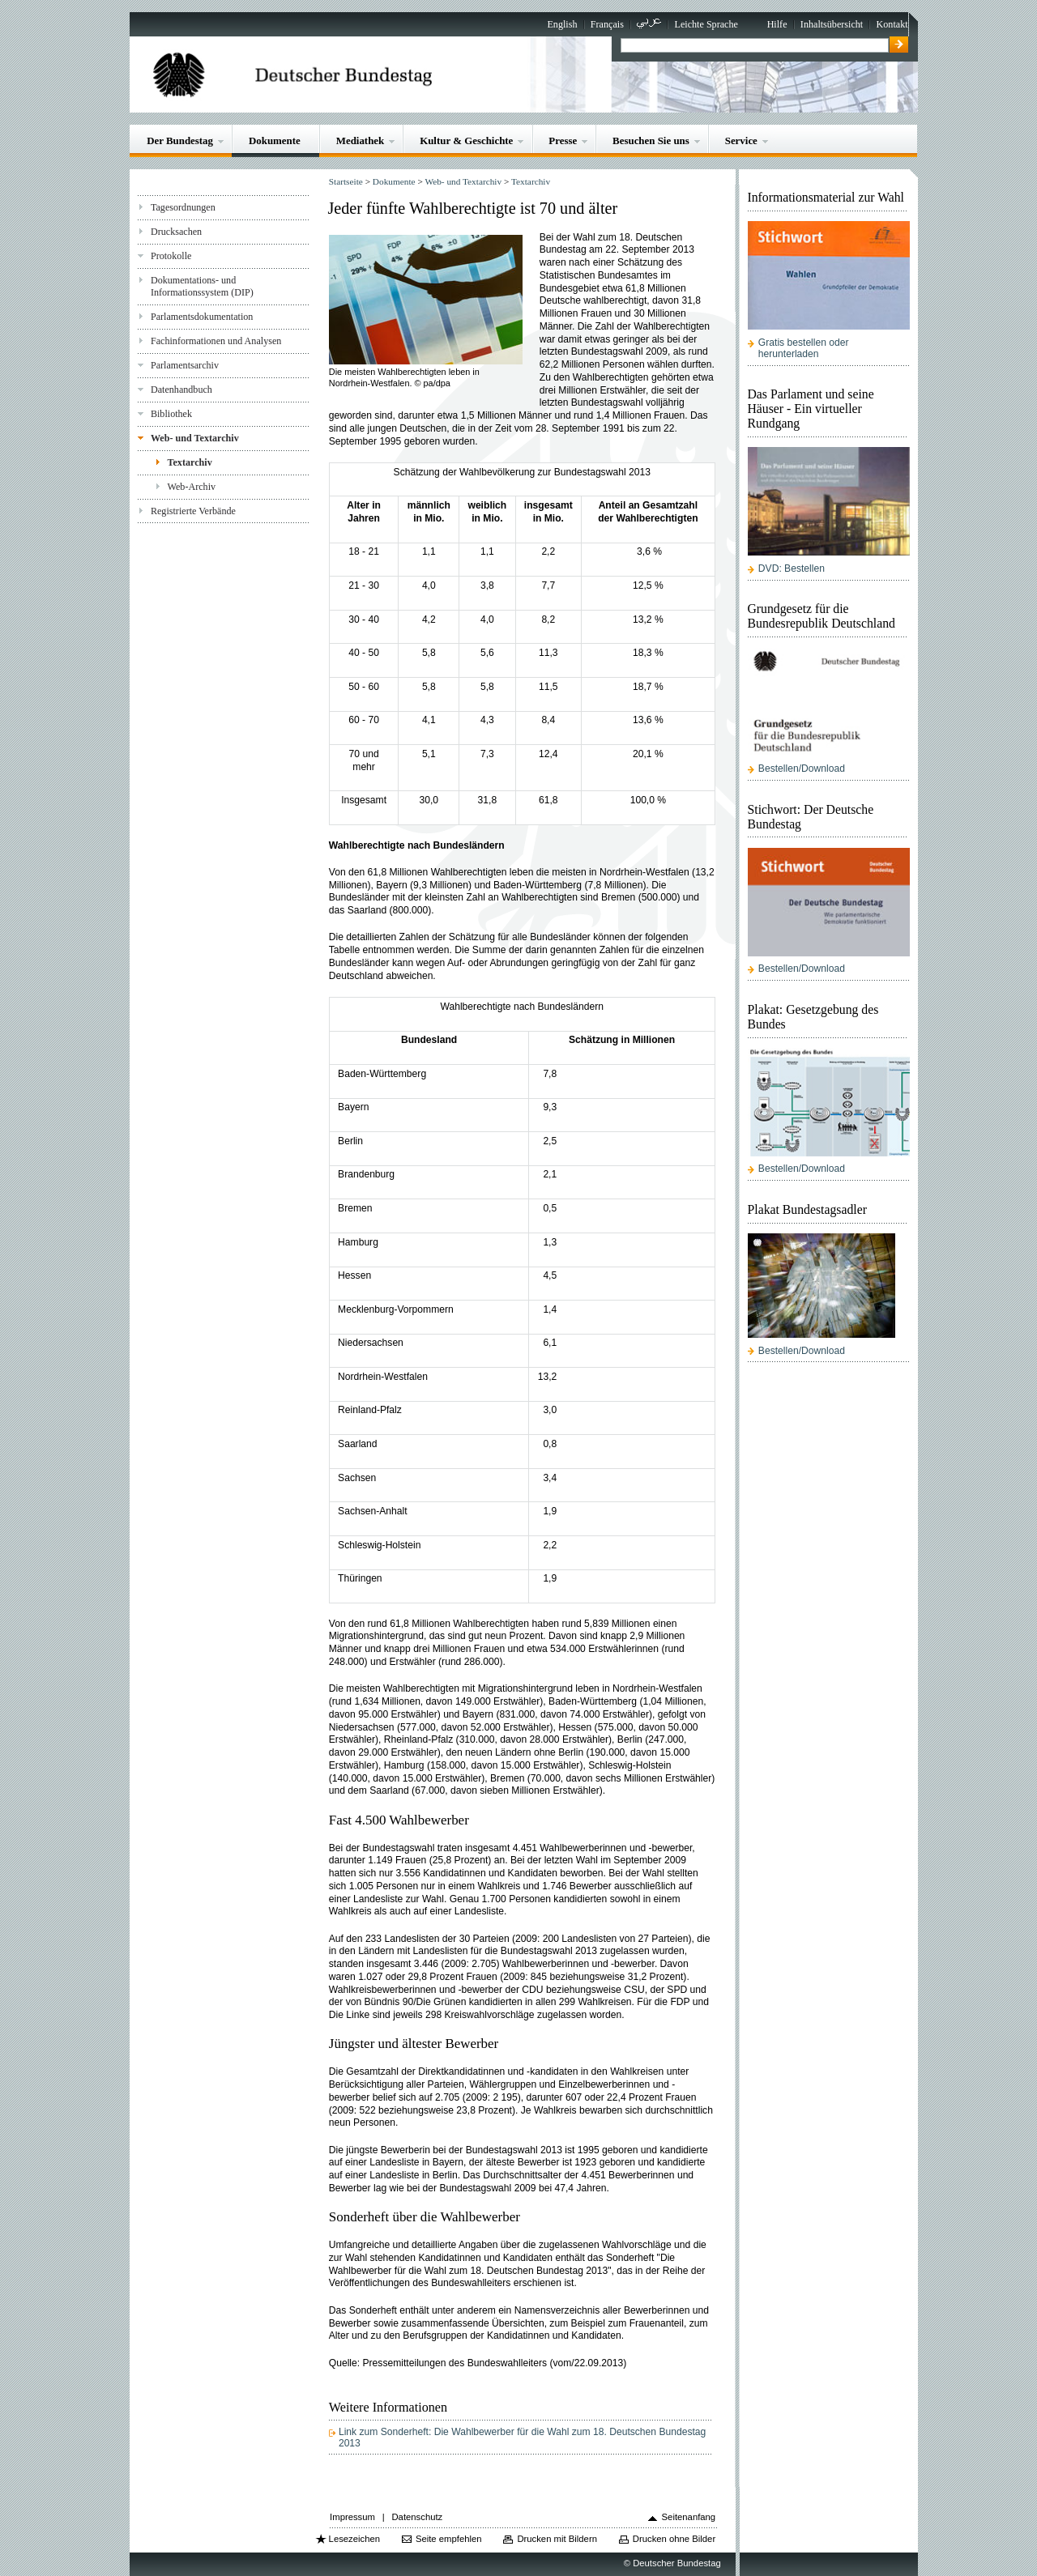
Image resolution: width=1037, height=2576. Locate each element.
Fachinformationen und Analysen (216, 341)
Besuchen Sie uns (650, 140)
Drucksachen (176, 231)
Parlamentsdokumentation (202, 316)
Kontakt (892, 24)
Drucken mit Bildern (557, 2539)
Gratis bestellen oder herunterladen (803, 348)
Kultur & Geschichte (466, 140)
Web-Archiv (192, 486)
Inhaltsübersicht (831, 24)
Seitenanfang (689, 2517)
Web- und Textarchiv (195, 438)
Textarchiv (190, 462)
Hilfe (777, 24)
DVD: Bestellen (791, 568)
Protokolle (171, 256)
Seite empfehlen (449, 2539)
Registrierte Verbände (193, 511)
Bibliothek (171, 413)
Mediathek (360, 140)
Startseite (346, 181)
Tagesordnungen (183, 207)
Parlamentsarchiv (185, 365)
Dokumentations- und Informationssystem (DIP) (202, 286)
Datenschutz (416, 2517)
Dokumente (275, 140)
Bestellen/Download (801, 768)
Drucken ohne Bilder (674, 2539)
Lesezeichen (354, 2539)
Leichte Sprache (706, 24)
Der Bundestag (180, 140)
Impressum (352, 2517)
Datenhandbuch (181, 389)
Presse (562, 140)
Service (741, 140)
